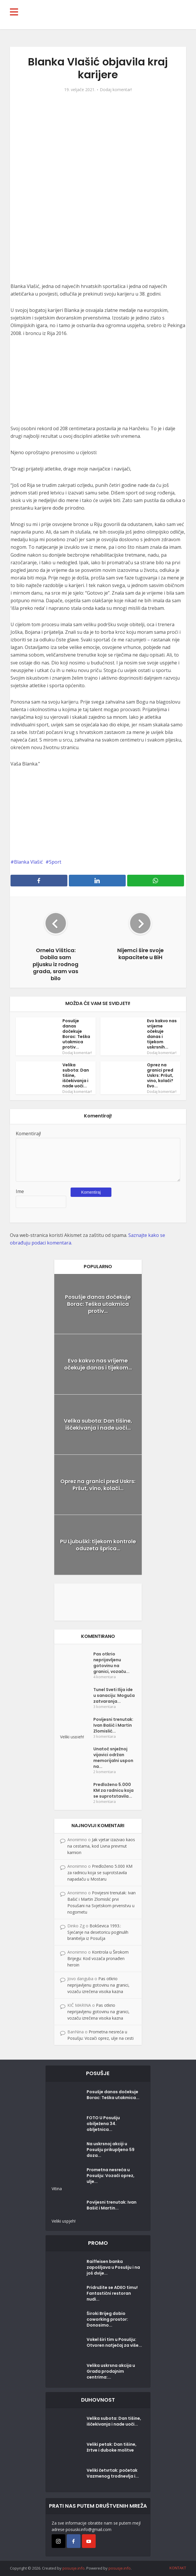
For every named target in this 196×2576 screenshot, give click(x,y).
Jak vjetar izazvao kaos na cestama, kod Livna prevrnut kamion (101, 1846)
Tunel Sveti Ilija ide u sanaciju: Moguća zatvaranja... (114, 1695)
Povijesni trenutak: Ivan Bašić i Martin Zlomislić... (113, 1725)
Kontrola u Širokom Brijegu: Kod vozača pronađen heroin (98, 1958)
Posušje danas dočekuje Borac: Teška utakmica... (113, 2095)
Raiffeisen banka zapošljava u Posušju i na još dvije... (113, 2267)
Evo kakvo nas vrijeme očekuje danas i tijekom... (98, 1364)
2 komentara (104, 1771)
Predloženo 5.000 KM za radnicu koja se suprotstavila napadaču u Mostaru (99, 1872)
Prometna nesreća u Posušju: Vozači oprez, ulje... (110, 2175)
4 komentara (104, 1676)
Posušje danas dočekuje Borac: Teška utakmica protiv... (76, 1034)
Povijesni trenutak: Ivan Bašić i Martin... (111, 2205)
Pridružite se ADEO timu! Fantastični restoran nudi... (112, 2293)
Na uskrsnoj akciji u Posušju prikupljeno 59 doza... (110, 2149)
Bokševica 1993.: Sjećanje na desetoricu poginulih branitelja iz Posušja (97, 1932)
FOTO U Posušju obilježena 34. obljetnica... (103, 2123)
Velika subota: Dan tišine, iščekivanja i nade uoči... (98, 1424)
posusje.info (73, 2568)
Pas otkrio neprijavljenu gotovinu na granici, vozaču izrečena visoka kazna (98, 1985)
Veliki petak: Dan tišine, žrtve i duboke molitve (111, 2447)
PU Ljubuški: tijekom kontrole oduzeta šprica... (98, 1545)
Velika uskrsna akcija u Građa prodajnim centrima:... (111, 2371)
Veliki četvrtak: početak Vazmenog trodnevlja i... (113, 2473)
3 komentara (104, 1706)
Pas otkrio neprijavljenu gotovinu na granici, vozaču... (111, 1662)
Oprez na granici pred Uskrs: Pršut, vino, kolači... (97, 1485)
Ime (20, 1191)
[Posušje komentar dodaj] (98, 1602)
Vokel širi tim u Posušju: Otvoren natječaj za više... (114, 2342)
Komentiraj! (28, 1133)
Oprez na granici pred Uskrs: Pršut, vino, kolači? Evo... (160, 1075)
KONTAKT (177, 2567)
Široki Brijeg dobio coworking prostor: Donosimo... (107, 2319)
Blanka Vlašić (28, 862)
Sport (55, 862)
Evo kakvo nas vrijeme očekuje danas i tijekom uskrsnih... (162, 1034)
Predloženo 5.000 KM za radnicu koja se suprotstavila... (113, 1790)
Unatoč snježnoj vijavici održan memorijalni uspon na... (113, 1757)
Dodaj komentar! (116, 89)
